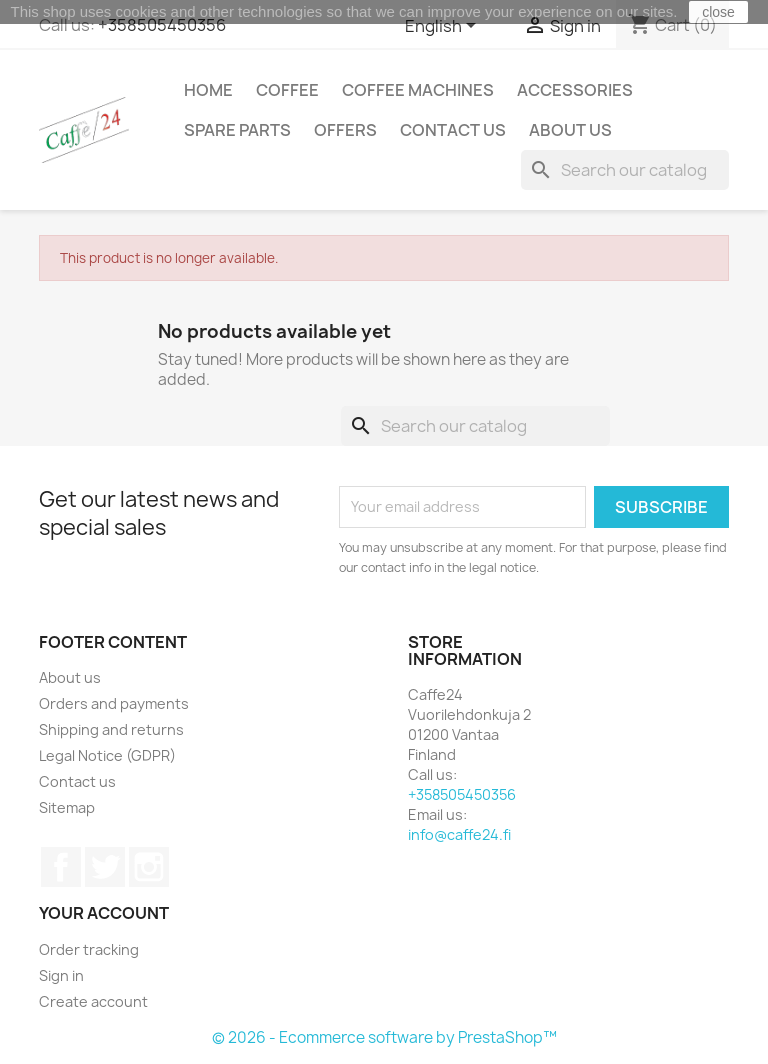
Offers (345, 130)
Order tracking (89, 949)
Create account (93, 1001)
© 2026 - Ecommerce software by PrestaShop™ (384, 1037)
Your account (104, 913)
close (718, 12)
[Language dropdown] (444, 27)
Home (208, 90)
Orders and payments (114, 703)
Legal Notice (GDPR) (107, 755)
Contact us (453, 130)
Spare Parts (237, 130)
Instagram (149, 867)
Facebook (61, 867)
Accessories (575, 90)
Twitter (105, 867)
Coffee (287, 90)
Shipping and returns (111, 729)
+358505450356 (162, 25)
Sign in (61, 975)
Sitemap (67, 807)
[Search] (625, 170)
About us (570, 130)
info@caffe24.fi (459, 834)
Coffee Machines (418, 90)
